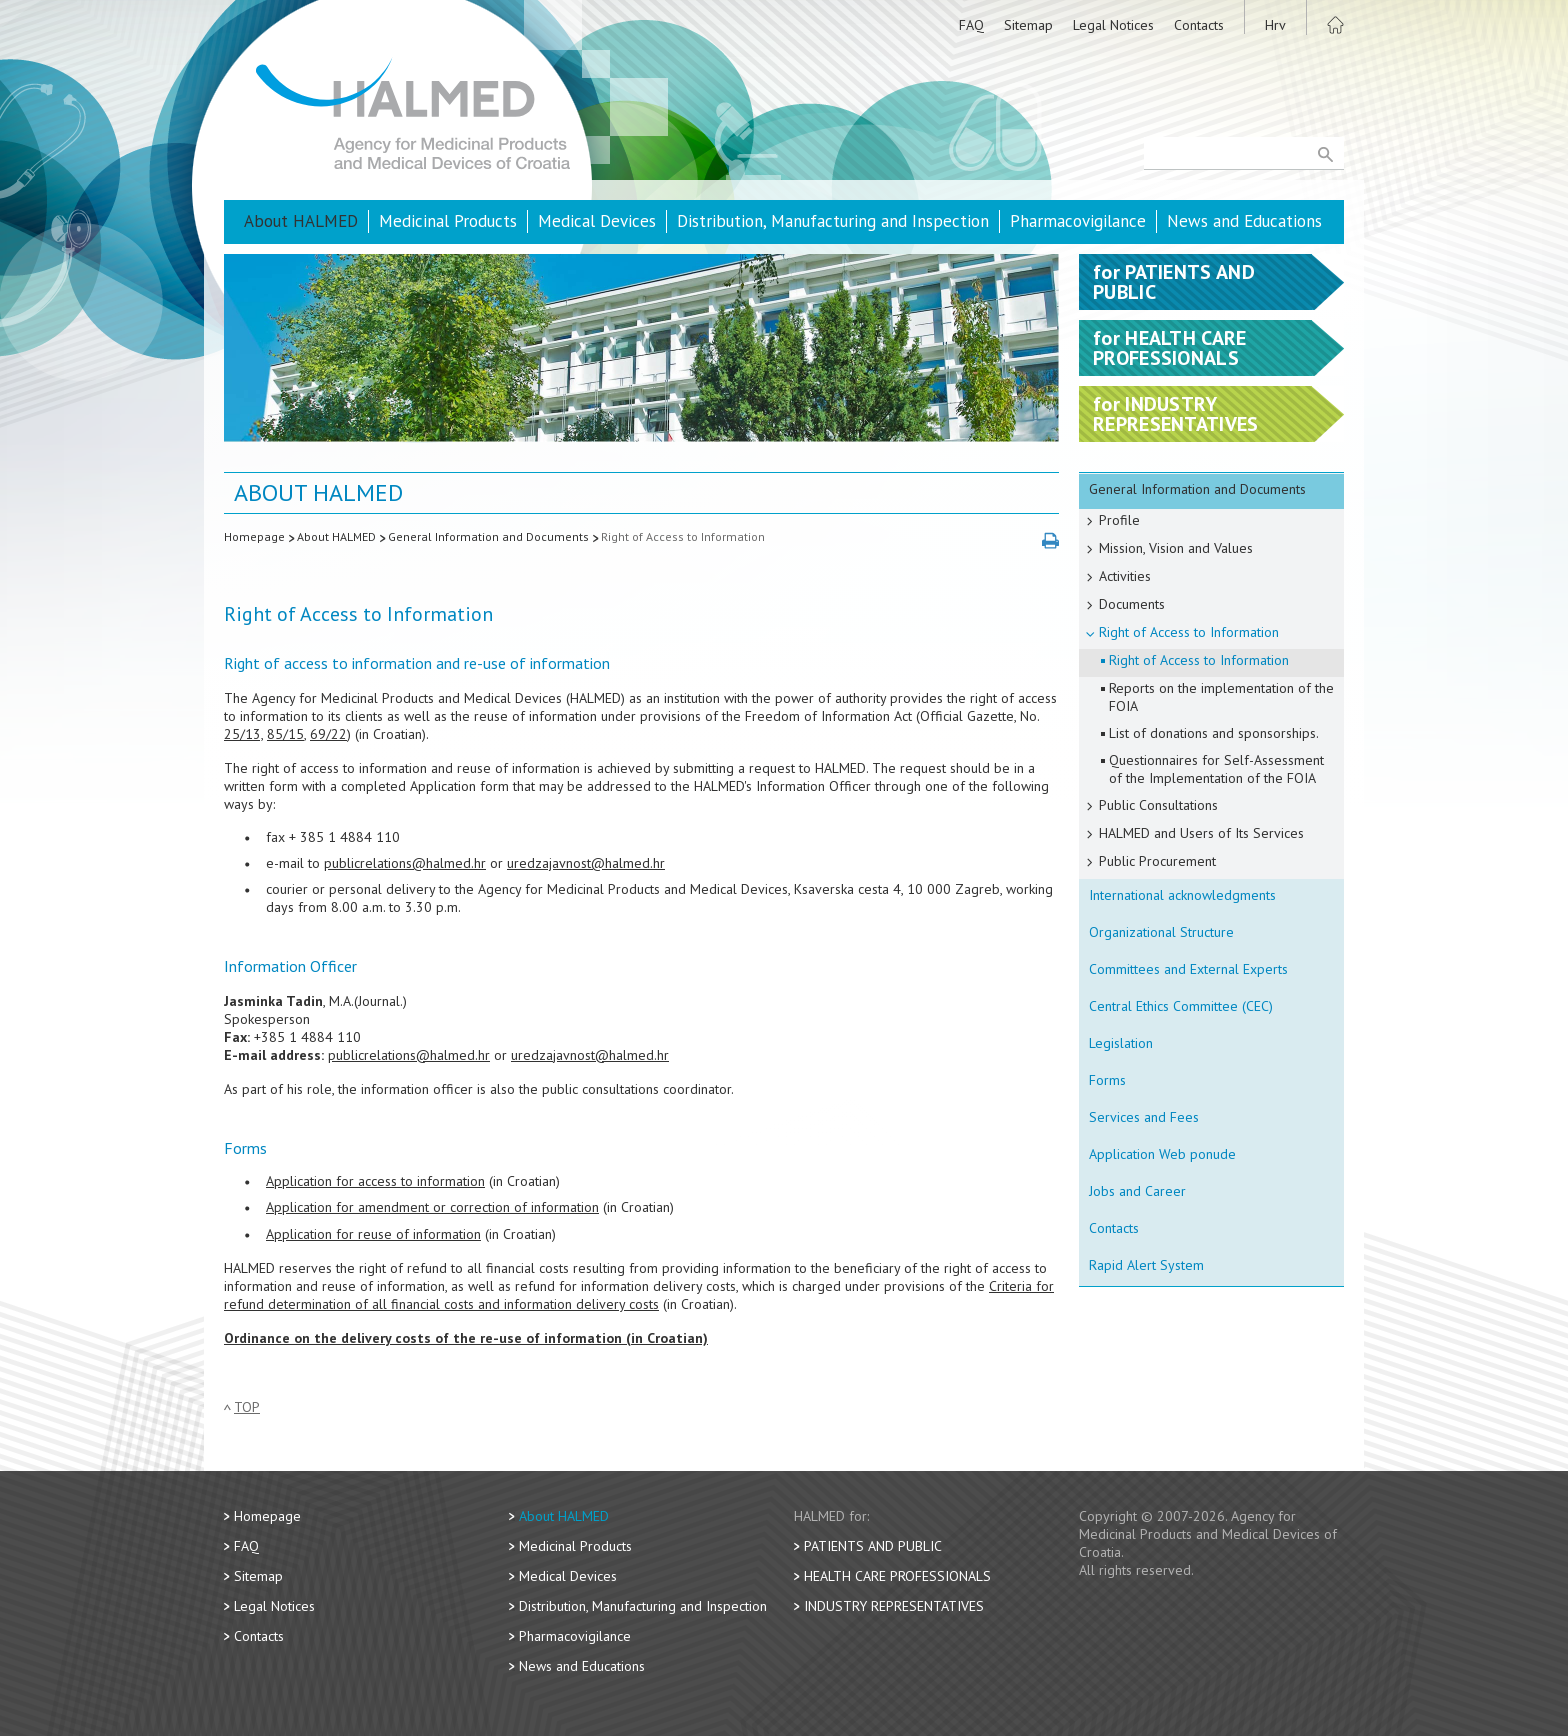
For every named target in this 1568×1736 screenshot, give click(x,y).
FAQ (971, 25)
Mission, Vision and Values (1176, 548)
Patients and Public (873, 1546)
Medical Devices (597, 221)
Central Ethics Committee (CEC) (1181, 1006)
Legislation (1121, 1043)
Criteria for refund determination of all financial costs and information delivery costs (639, 1295)
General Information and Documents (488, 536)
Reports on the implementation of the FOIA (1221, 697)
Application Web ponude (1162, 1154)
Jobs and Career (1137, 1191)
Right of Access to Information (683, 536)
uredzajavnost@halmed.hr (586, 863)
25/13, (243, 734)
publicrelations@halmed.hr (405, 863)
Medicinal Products (448, 221)
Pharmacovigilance (1078, 221)
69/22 (328, 734)
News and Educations (1244, 221)
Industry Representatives (894, 1606)
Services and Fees (1144, 1117)
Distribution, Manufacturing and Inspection (833, 221)
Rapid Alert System (1146, 1265)
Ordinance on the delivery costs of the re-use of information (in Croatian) (466, 1338)
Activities (1125, 576)
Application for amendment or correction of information (432, 1207)
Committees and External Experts (1188, 969)
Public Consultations (1158, 805)
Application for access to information (375, 1181)
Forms (1107, 1080)
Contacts (1199, 25)
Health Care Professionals (897, 1576)
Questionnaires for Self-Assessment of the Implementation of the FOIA (1216, 769)
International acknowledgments (1182, 895)
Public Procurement (1157, 861)
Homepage (254, 536)
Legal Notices (1113, 25)
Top (247, 1407)
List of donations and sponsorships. (1214, 733)
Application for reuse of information (373, 1234)
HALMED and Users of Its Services (1201, 833)
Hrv (1275, 25)
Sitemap (1028, 25)
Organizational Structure (1161, 932)
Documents (1132, 604)
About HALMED (301, 221)
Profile (1119, 520)
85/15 (285, 734)
